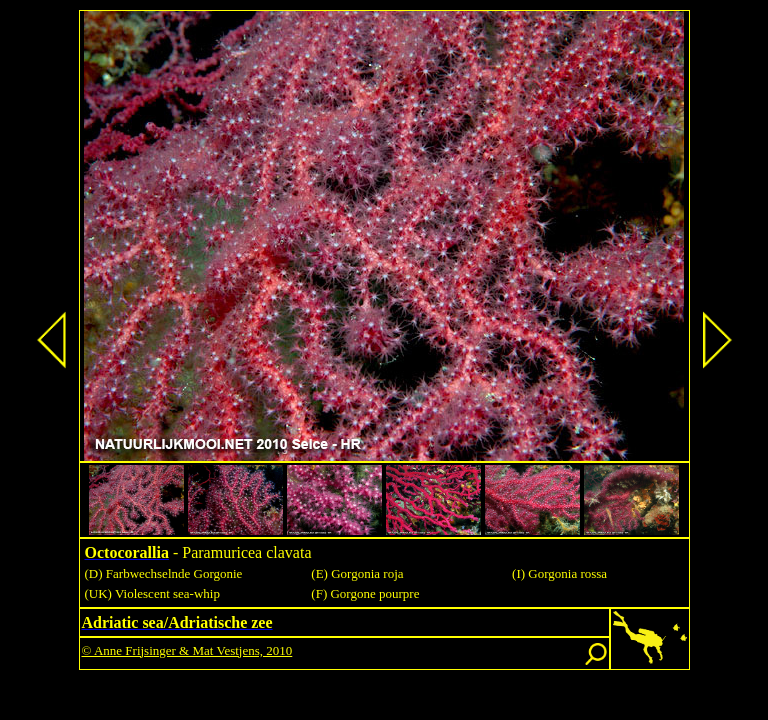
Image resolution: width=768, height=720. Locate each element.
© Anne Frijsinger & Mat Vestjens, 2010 (187, 650)
